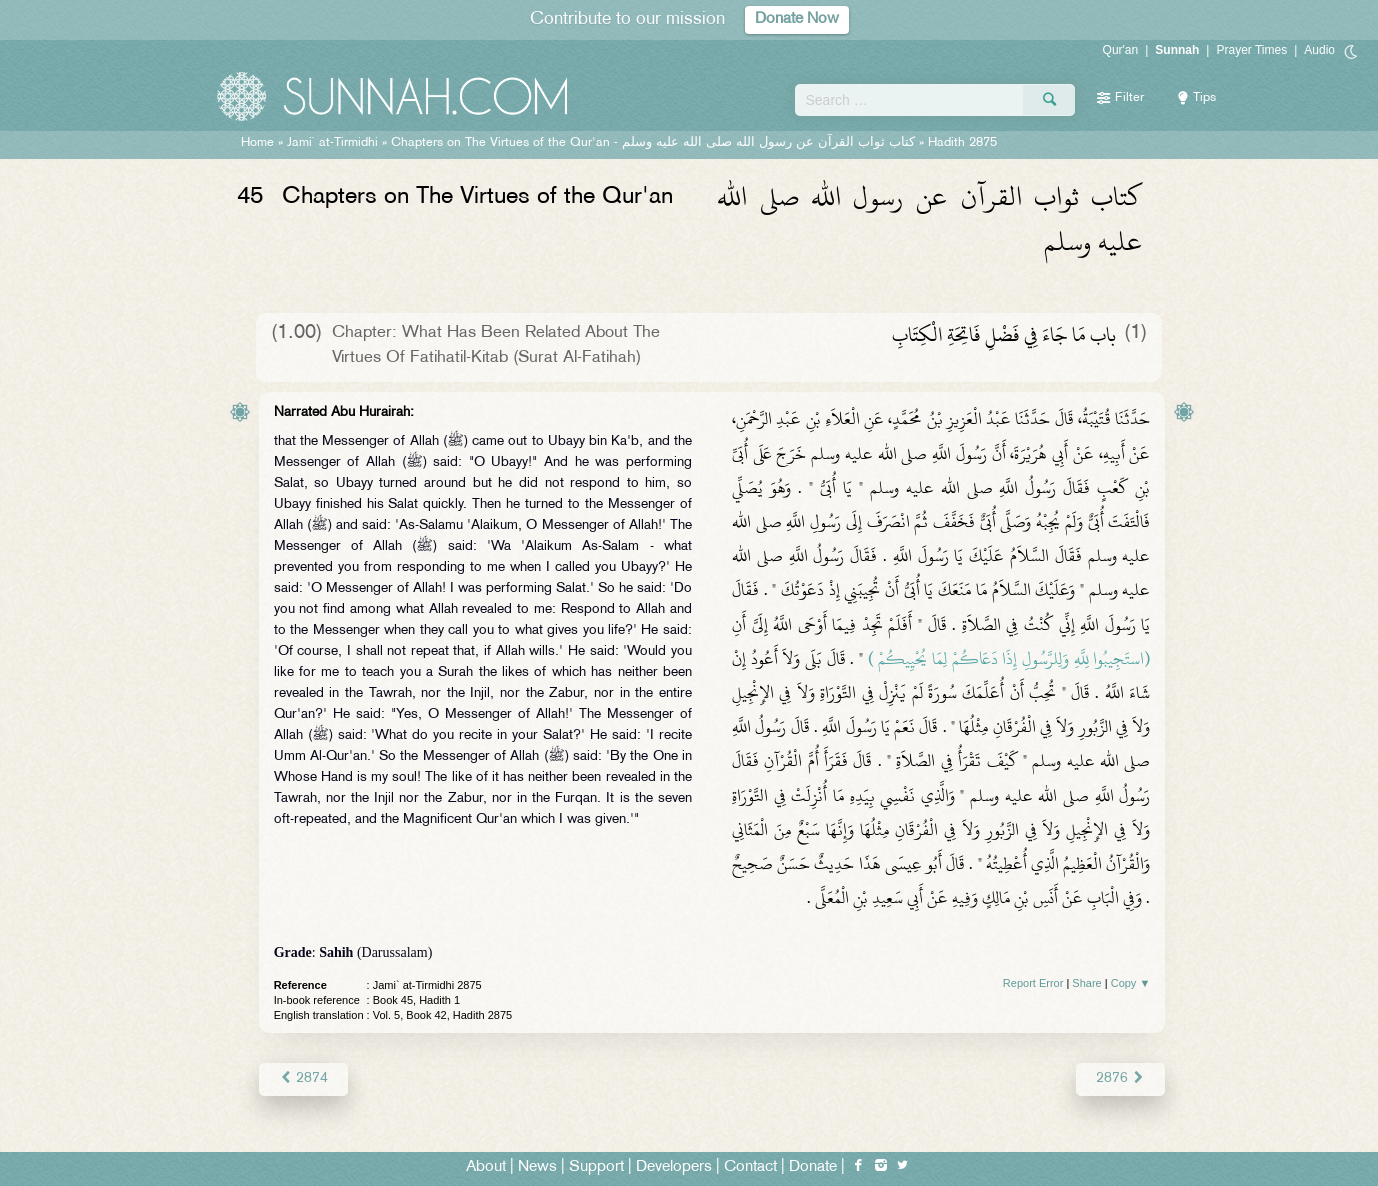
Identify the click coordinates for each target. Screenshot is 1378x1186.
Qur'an (1121, 50)
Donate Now (797, 19)
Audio (1319, 50)
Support (596, 1167)
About (486, 1167)
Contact (750, 1167)
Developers (674, 1167)
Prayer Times (1251, 50)
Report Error (1033, 983)
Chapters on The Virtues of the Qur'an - (653, 143)
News (537, 1167)
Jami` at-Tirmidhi (332, 143)
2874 (303, 1078)
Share (1086, 983)
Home (257, 143)
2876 (1120, 1078)
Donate (813, 1167)
